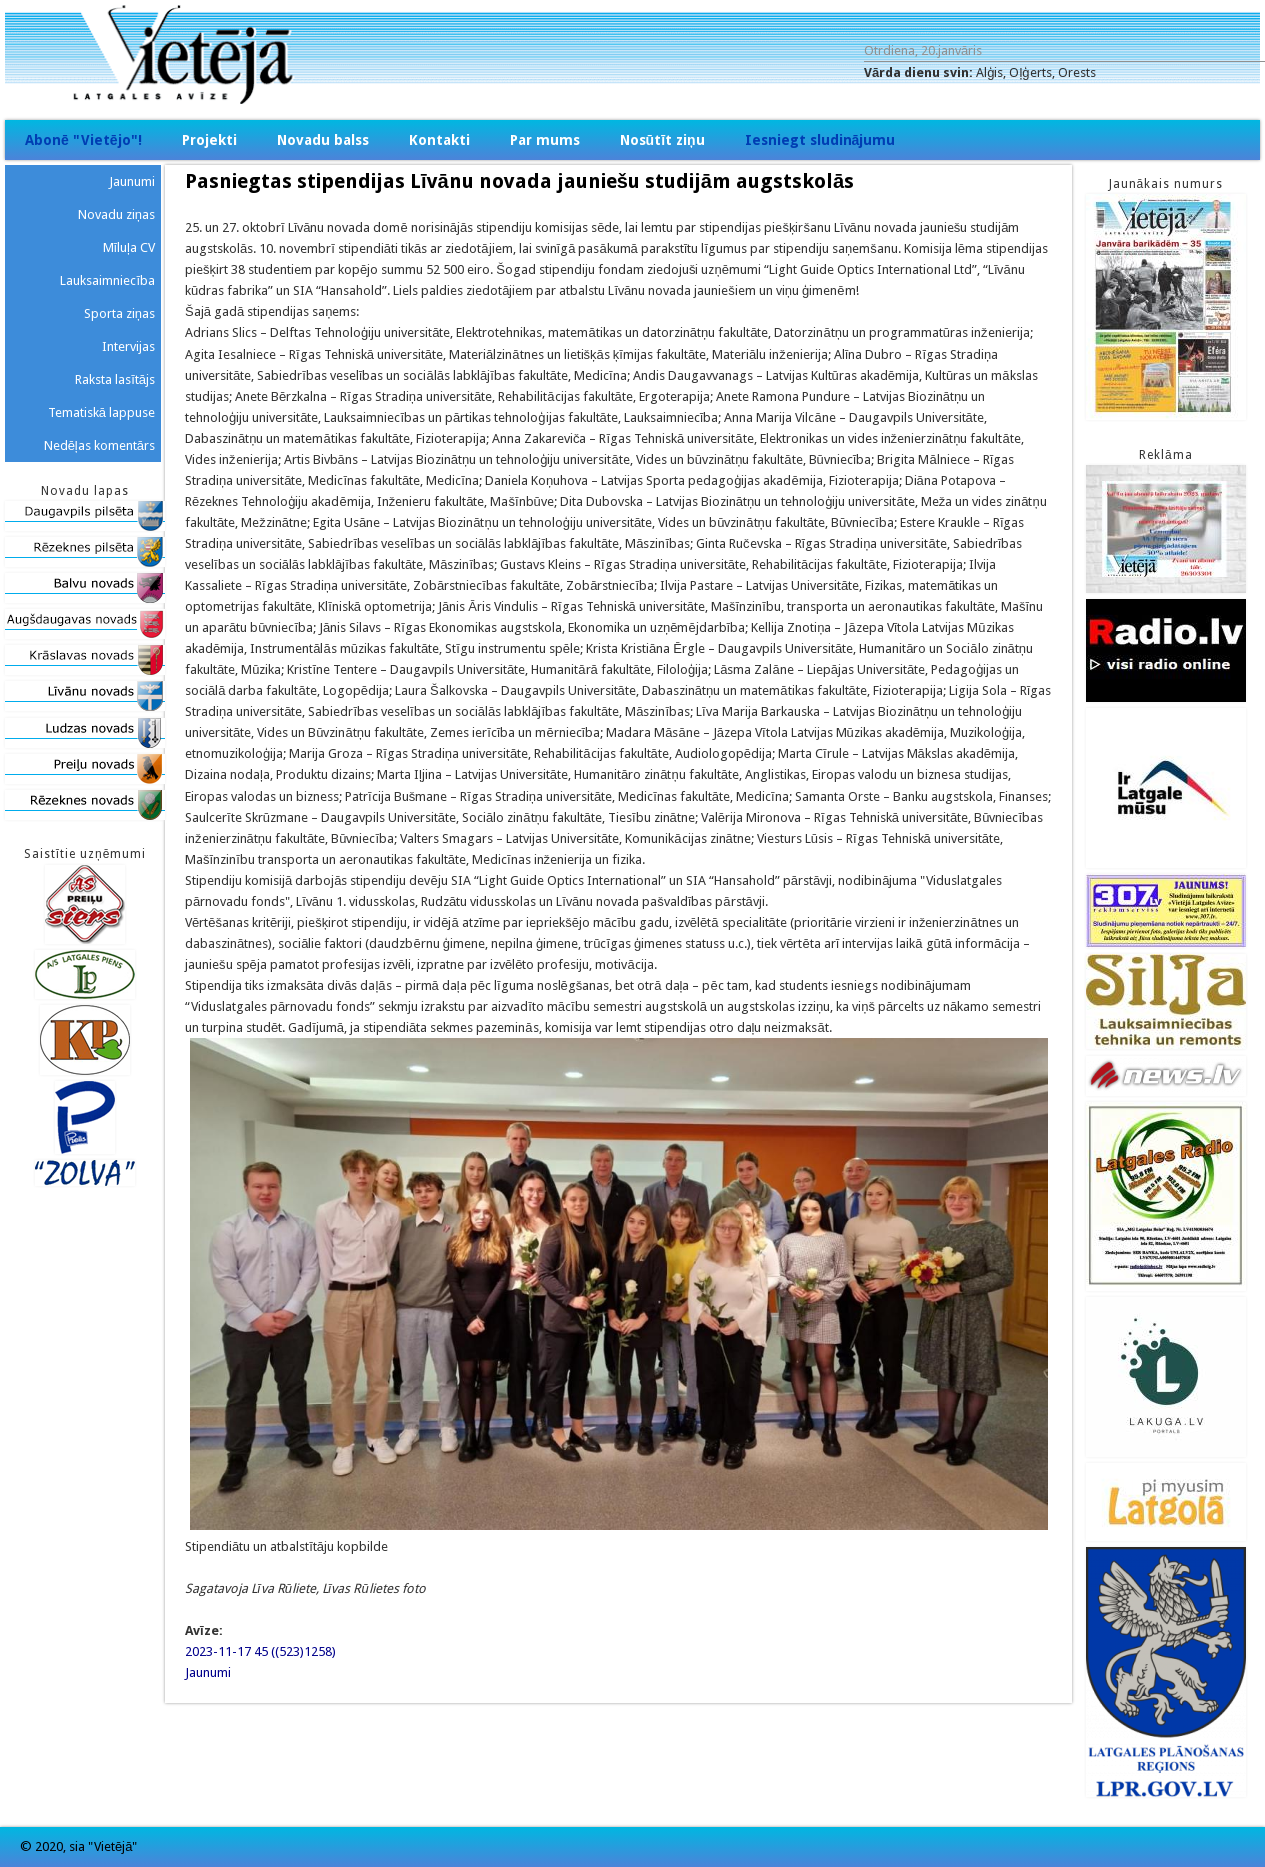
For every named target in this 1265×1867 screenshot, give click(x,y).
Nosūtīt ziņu (662, 140)
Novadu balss (323, 140)
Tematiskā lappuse (101, 412)
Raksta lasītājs (115, 379)
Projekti (209, 140)
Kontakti (439, 140)
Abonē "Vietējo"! (83, 140)
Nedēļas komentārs (99, 445)
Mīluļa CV (129, 247)
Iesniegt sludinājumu (820, 140)
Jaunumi (208, 1672)
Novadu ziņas (116, 214)
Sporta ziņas (119, 313)
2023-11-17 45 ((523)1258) (260, 1651)
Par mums (545, 140)
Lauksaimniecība (107, 280)
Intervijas (128, 346)
